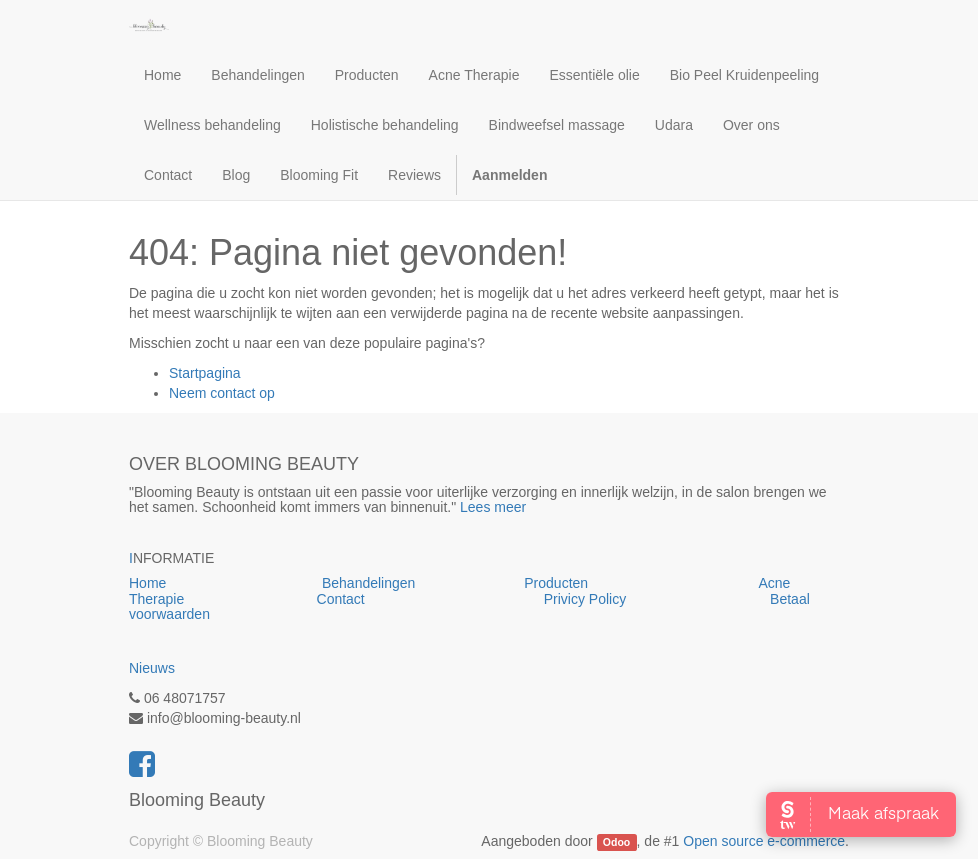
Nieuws (152, 668)
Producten (641, 583)
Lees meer (493, 507)
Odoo (616, 842)
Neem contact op (222, 393)
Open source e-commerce (764, 841)
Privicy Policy (587, 599)
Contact (341, 599)
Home (225, 583)
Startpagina (205, 373)
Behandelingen (423, 583)
